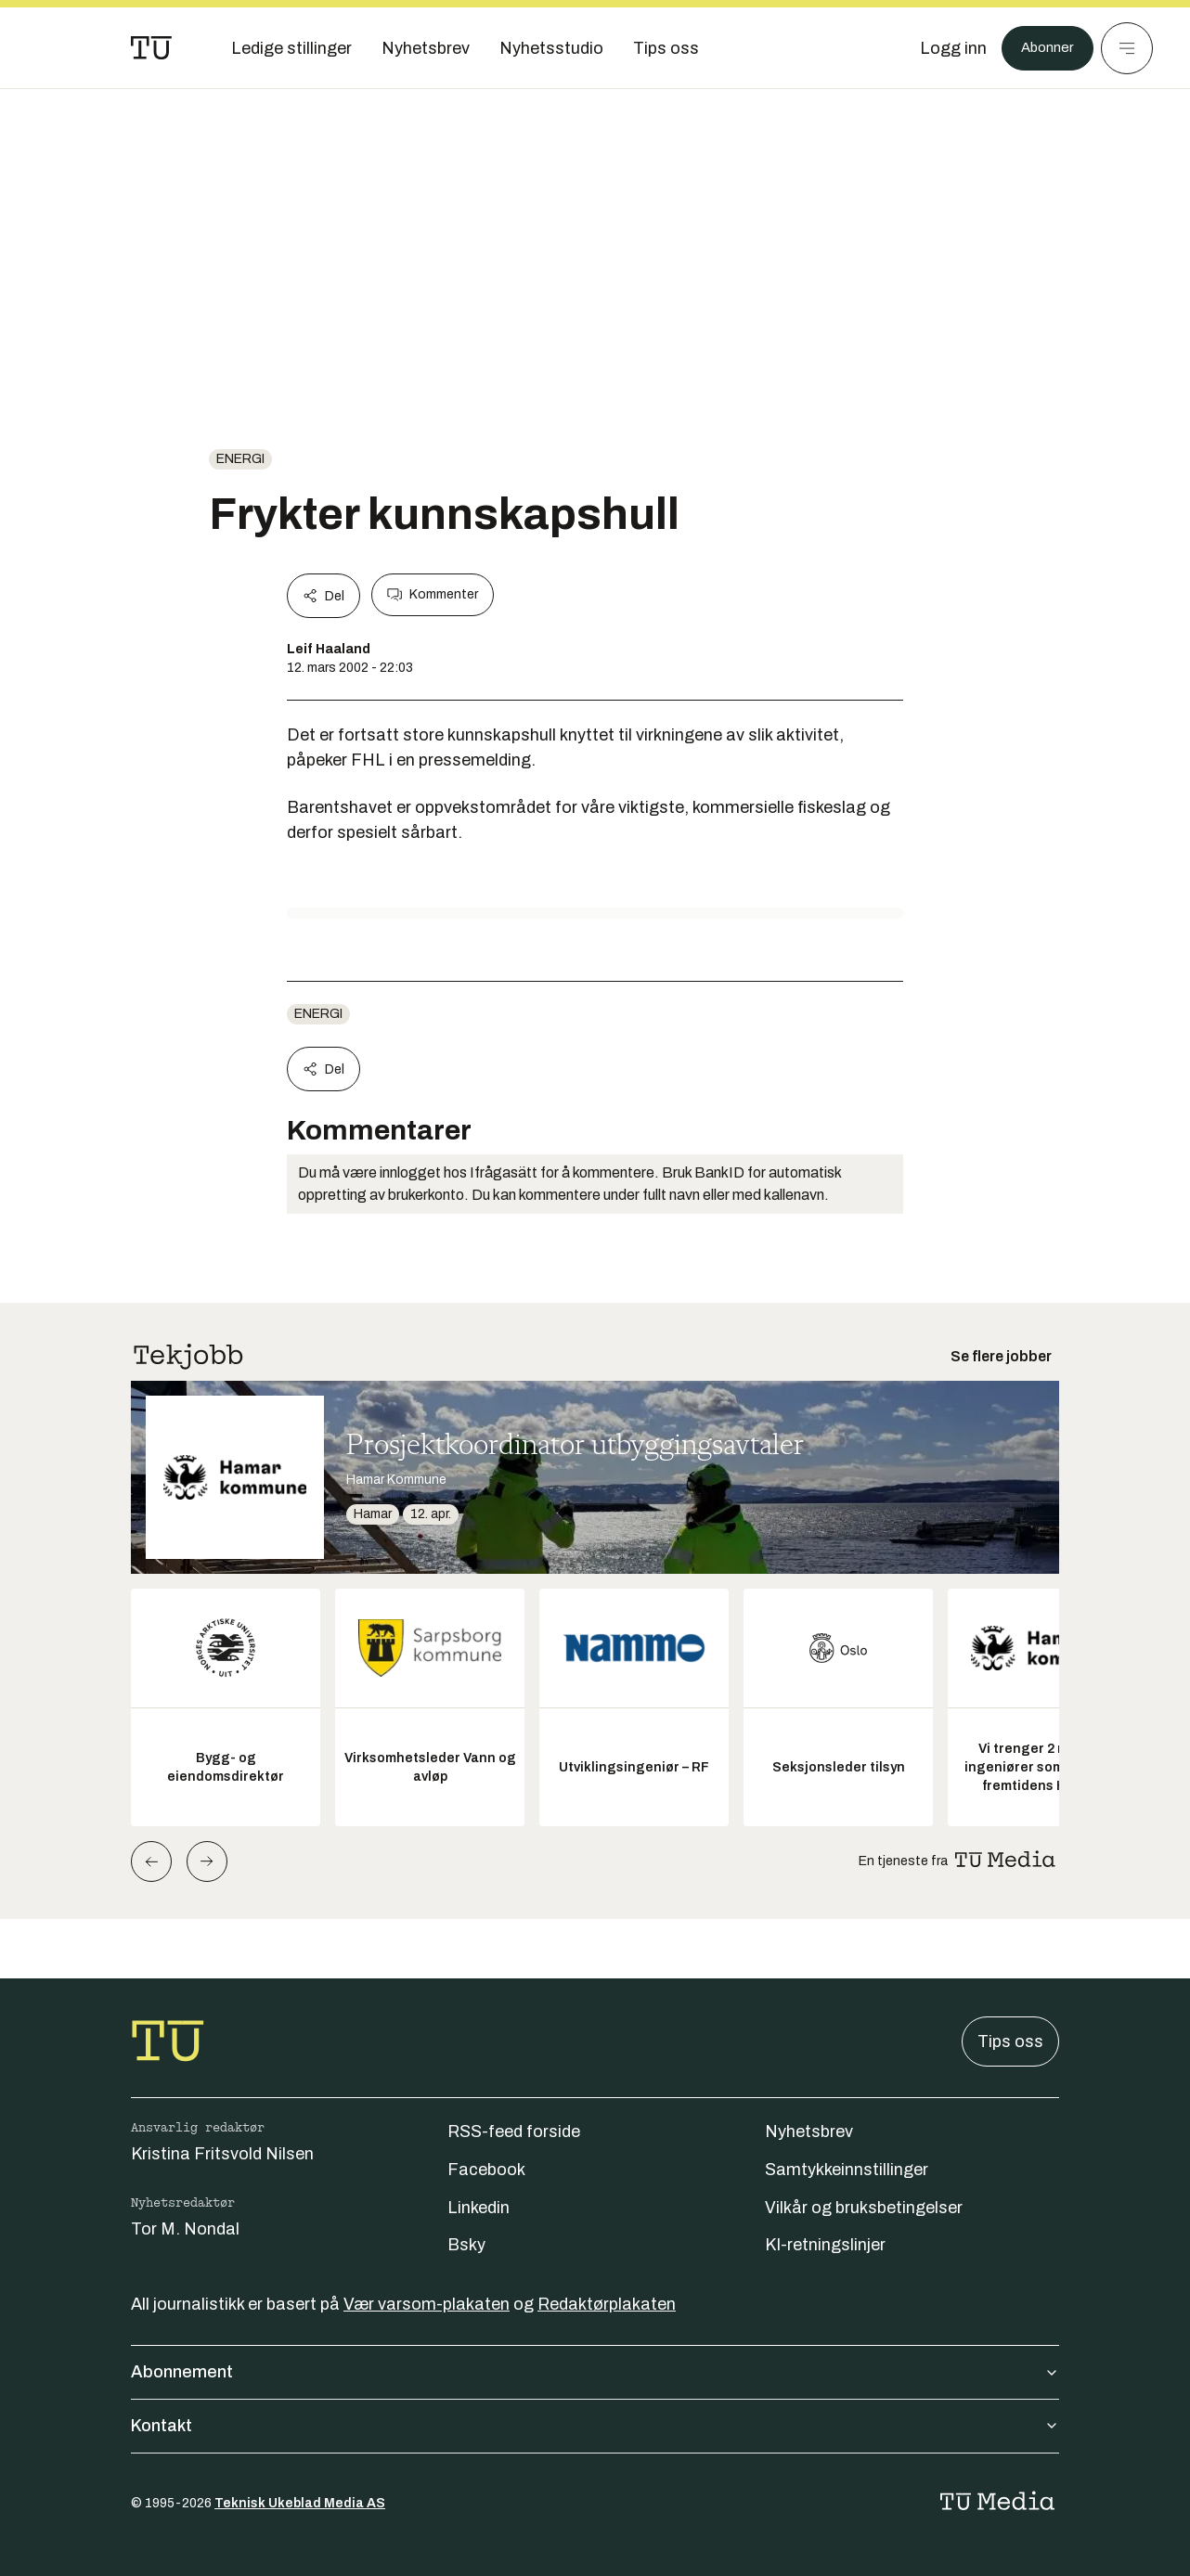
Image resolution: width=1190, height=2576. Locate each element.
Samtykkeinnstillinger (846, 2169)
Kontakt (595, 2425)
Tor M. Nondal (185, 2229)
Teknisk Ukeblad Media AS (299, 2503)
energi (240, 459)
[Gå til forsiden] (151, 48)
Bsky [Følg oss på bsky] (466, 2244)
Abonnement (595, 2372)
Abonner (1042, 48)
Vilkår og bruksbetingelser (864, 2207)
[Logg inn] (942, 48)
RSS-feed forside (513, 2131)
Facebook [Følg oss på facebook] (486, 2169)
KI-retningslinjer (825, 2244)
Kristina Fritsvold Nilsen (222, 2154)
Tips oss (1010, 2041)
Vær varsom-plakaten (426, 2304)
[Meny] (1127, 48)
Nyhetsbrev (809, 2131)
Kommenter (432, 594)
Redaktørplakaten (606, 2304)
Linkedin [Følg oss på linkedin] (478, 2207)
